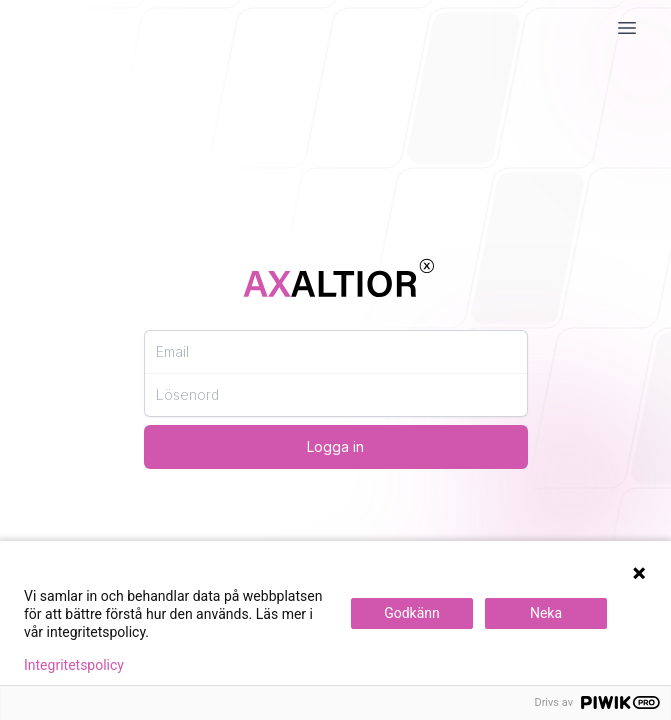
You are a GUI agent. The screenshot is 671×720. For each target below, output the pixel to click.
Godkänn (412, 613)
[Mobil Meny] (627, 28)
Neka (546, 613)
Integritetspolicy (74, 665)
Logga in (335, 446)
